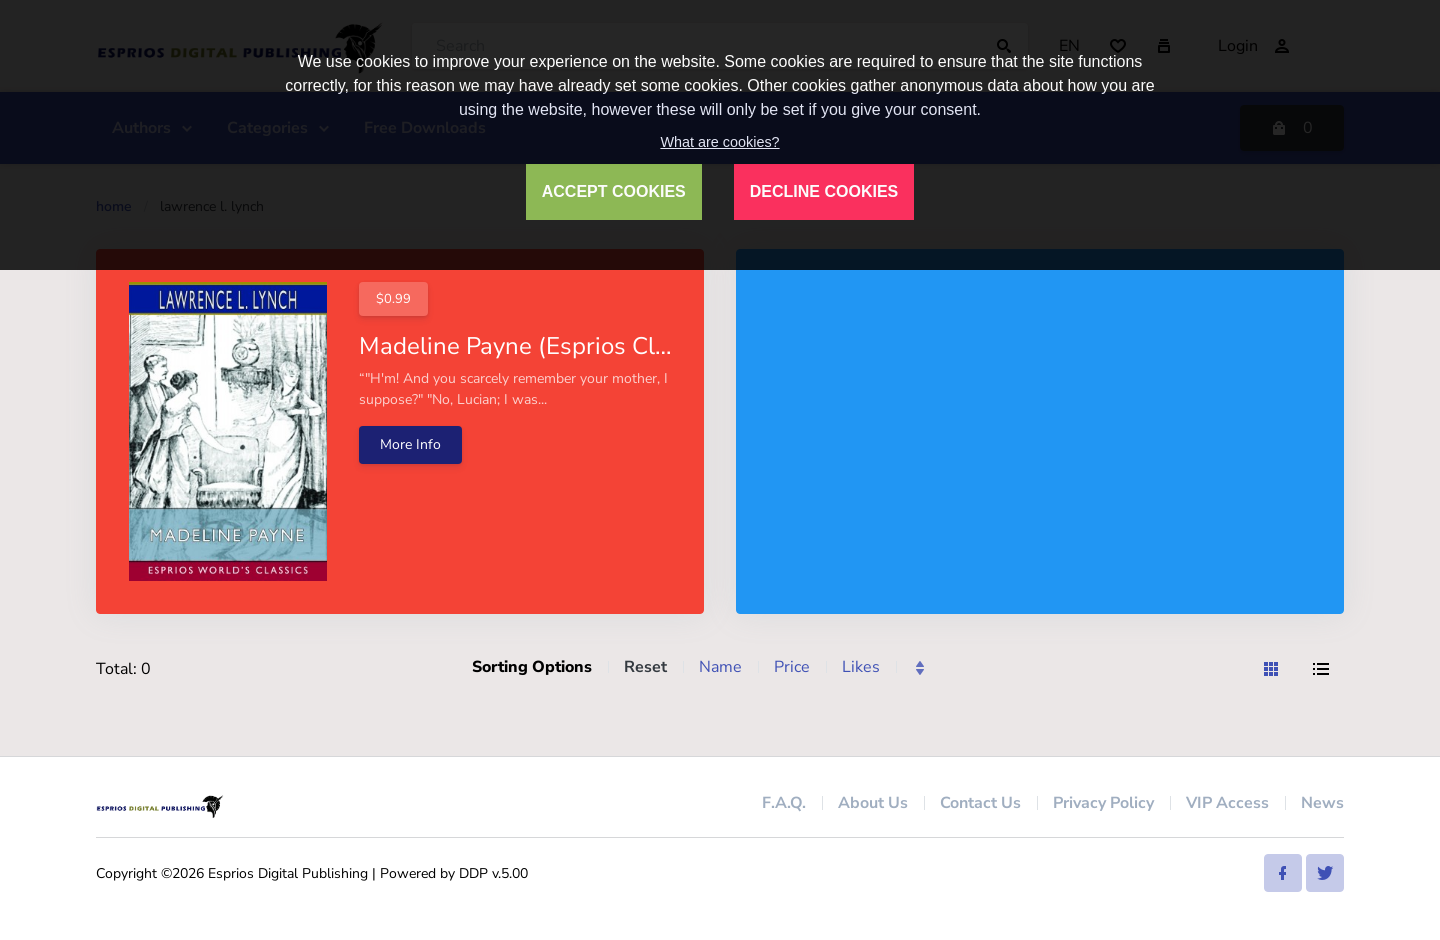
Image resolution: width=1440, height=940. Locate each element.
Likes (861, 667)
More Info (410, 444)
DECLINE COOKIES (824, 191)
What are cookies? (719, 142)
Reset (645, 667)
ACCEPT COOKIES (614, 191)
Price (792, 667)
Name (720, 667)
